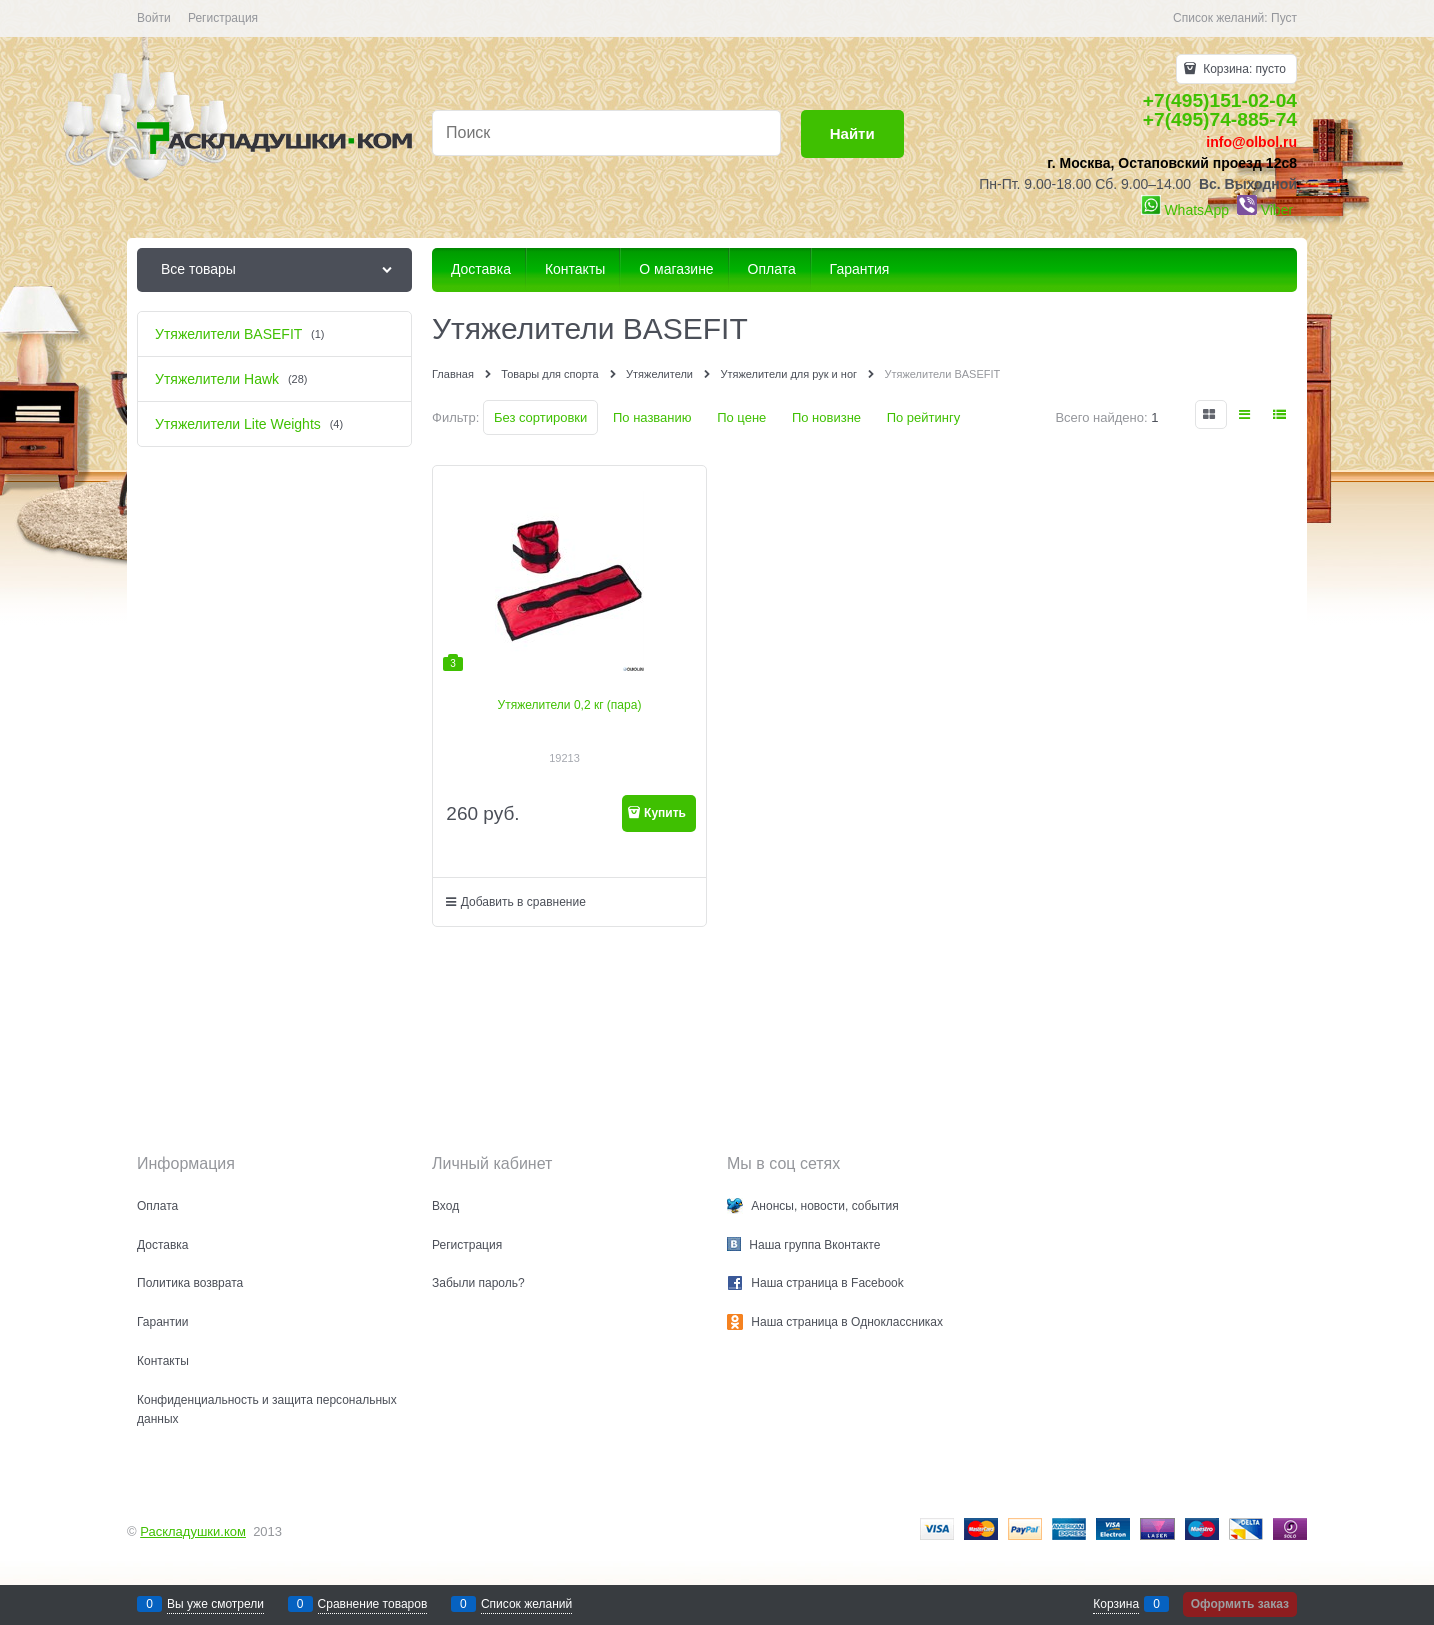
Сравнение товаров (373, 1604)
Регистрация (223, 18)
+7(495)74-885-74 (1220, 119)
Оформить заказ (1240, 1604)
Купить (665, 813)
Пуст (1284, 18)
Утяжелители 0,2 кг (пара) (570, 705)
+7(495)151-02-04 (1220, 100)
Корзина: (1243, 69)
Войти (154, 18)
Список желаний (526, 1604)
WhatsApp (1196, 210)
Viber (1277, 210)
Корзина (1116, 1604)
